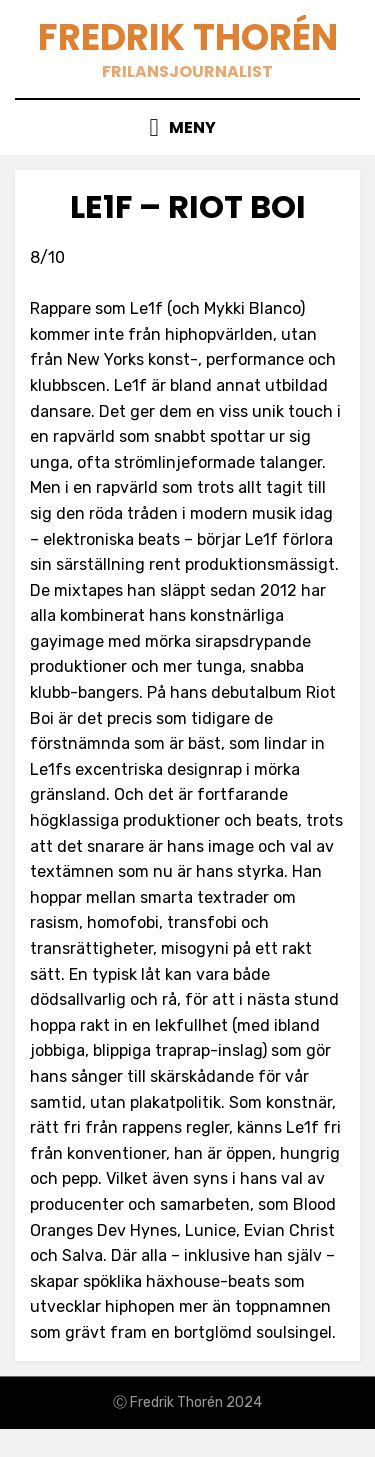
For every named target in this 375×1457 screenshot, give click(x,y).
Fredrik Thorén (188, 37)
